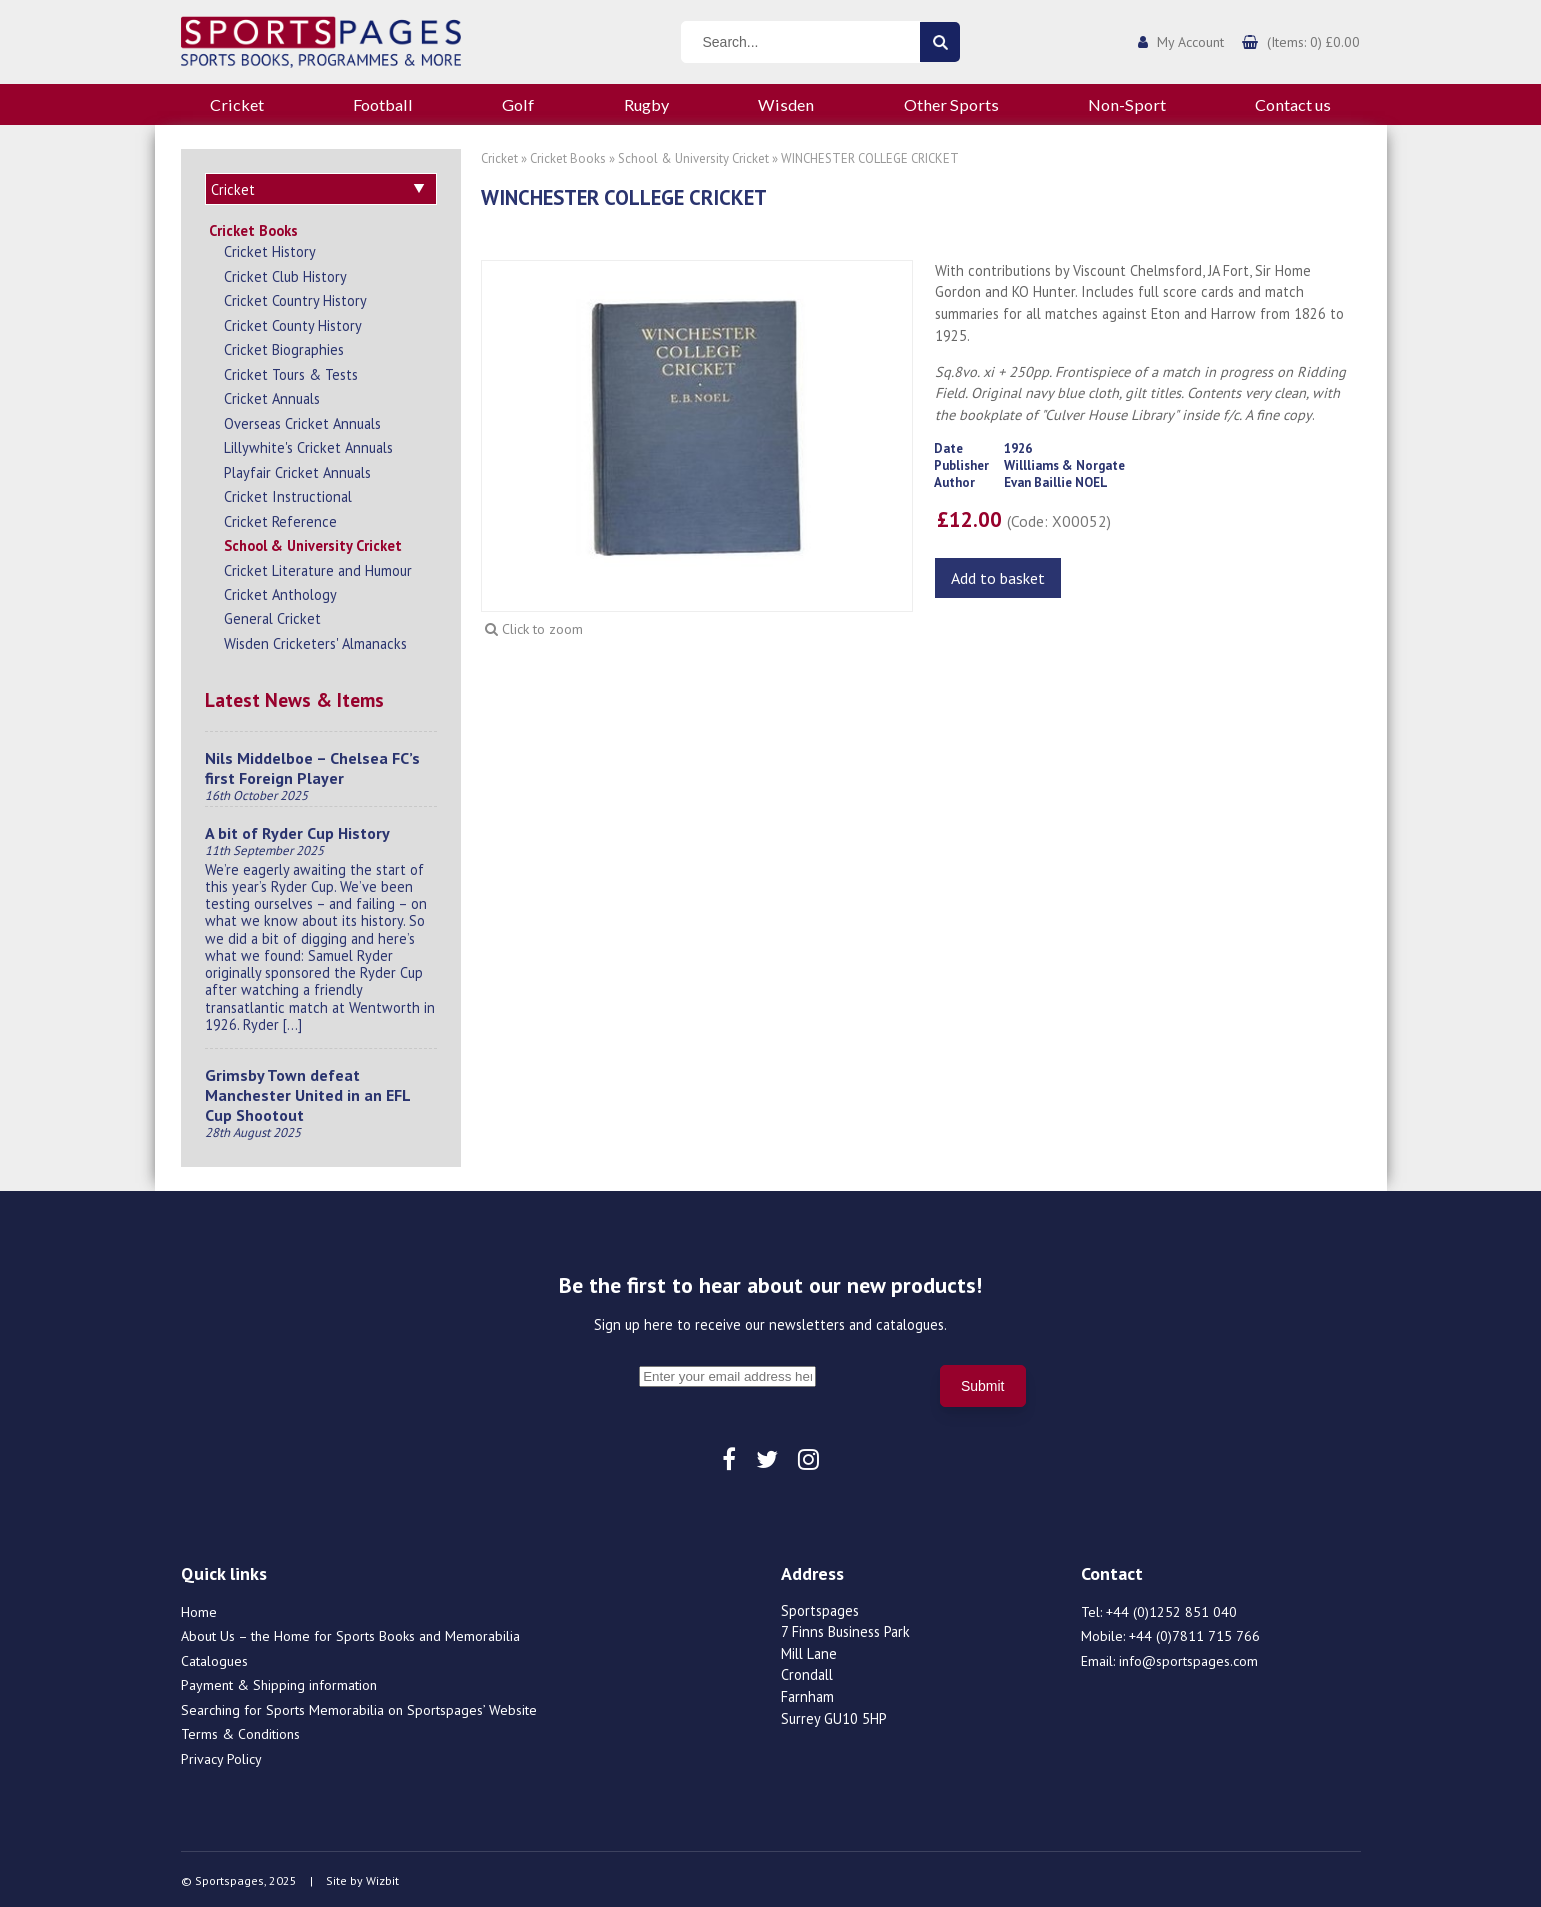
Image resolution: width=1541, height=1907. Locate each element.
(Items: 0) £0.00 (1313, 42)
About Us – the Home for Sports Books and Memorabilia (350, 1633)
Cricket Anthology (280, 591)
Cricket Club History (285, 273)
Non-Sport (1127, 104)
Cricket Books (253, 227)
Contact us (1293, 104)
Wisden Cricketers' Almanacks (315, 640)
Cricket (237, 104)
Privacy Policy (221, 1756)
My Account (1190, 42)
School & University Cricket (313, 542)
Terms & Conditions (240, 1731)
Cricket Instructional (288, 493)
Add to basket (998, 578)
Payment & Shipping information (279, 1682)
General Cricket (272, 615)
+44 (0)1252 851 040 (1171, 1609)
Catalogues (214, 1658)
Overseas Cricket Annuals (302, 420)
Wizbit (382, 1877)
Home (199, 1609)
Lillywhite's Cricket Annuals (308, 444)
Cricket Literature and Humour (318, 567)
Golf (518, 104)
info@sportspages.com (1188, 1658)
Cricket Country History (295, 297)
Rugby (646, 104)
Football (383, 104)
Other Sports (951, 104)
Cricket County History (293, 322)
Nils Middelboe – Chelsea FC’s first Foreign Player (312, 765)
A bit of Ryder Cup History (297, 830)
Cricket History (270, 248)
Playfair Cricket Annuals (297, 469)
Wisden (786, 104)
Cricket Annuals (272, 395)
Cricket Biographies (284, 346)
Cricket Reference (280, 518)
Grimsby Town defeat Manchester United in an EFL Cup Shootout (307, 1092)
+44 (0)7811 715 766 (1194, 1633)
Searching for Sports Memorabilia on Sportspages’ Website (359, 1707)
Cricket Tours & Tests (291, 371)
